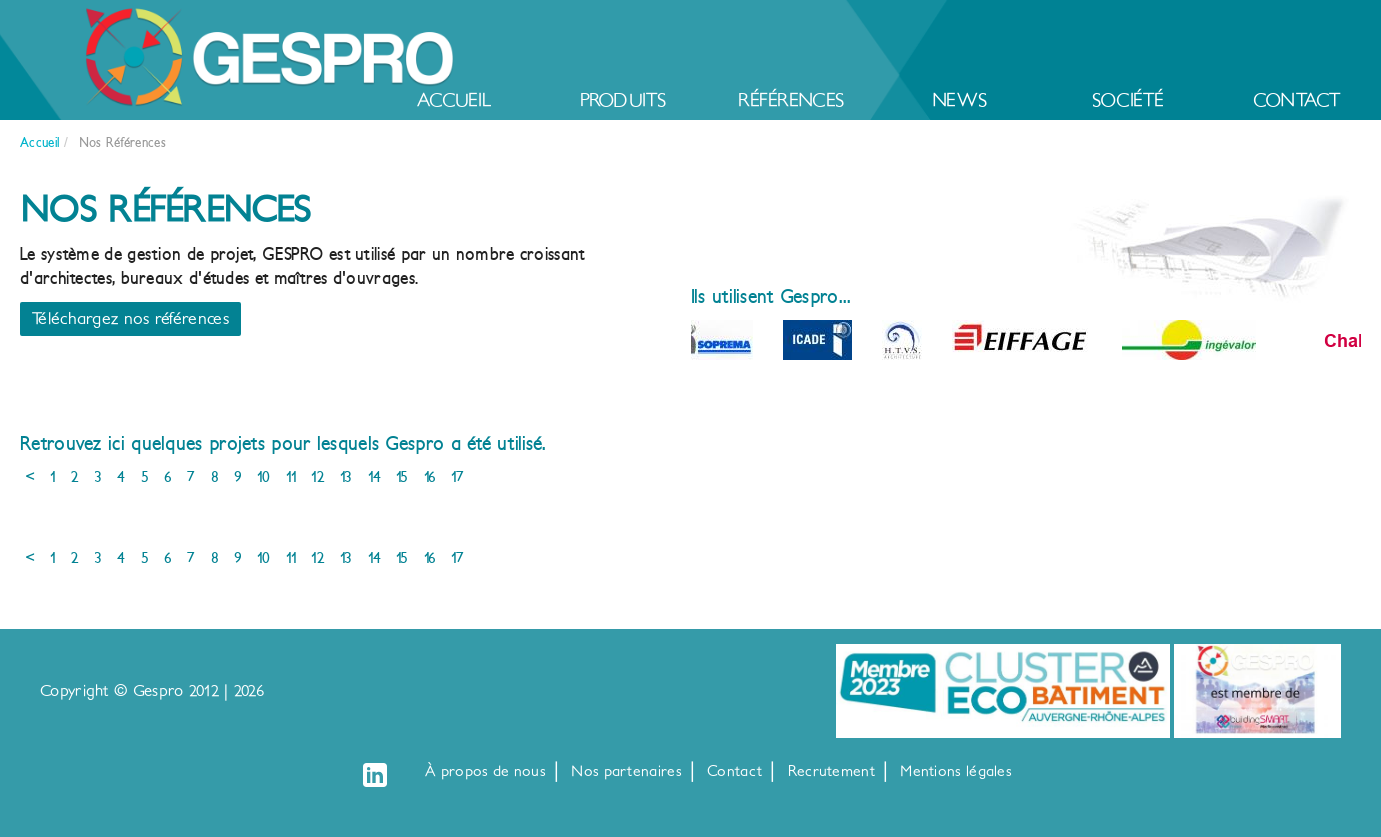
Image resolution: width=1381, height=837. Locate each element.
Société (1128, 100)
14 (375, 477)
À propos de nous (485, 771)
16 (430, 477)
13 (346, 477)
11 (291, 477)
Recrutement (831, 771)
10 (264, 477)
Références (791, 100)
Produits (623, 100)
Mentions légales (956, 771)
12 (318, 477)
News (959, 100)
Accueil (454, 100)
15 (402, 477)
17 (457, 477)
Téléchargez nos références (130, 318)
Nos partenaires (626, 771)
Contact (1297, 100)
